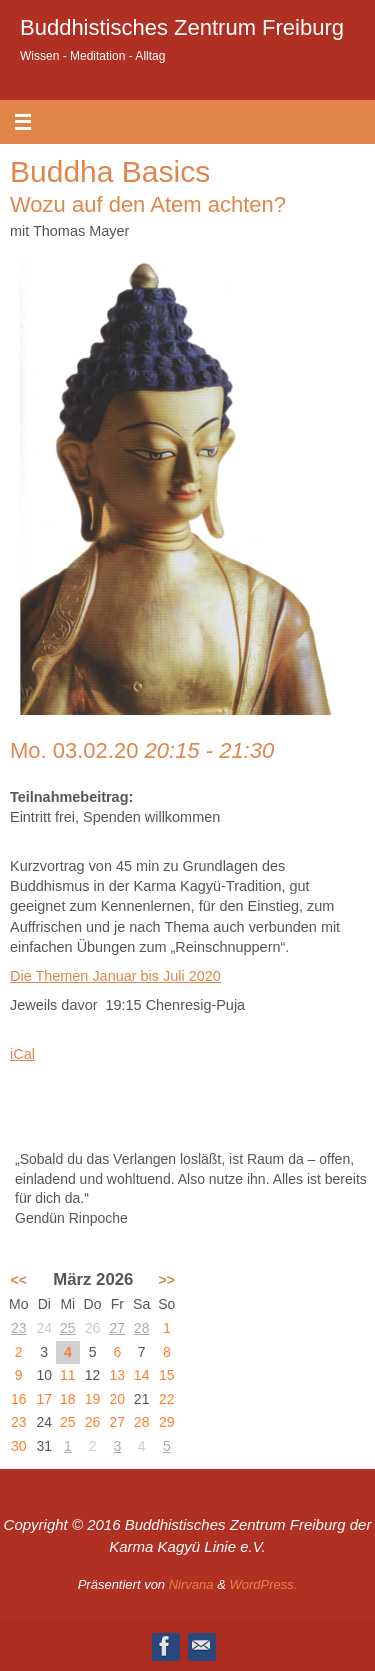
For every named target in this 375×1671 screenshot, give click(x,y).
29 (167, 1422)
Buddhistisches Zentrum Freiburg (182, 27)
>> (167, 1280)
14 (142, 1375)
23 (19, 1328)
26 (93, 1422)
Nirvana (191, 1584)
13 (118, 1375)
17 (44, 1399)
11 (68, 1375)
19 (93, 1399)
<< (19, 1280)
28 (142, 1328)
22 (167, 1399)
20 (118, 1399)
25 (68, 1328)
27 (118, 1328)
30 (19, 1446)
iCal (22, 1054)
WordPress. (263, 1584)
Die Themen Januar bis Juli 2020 (115, 976)
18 (68, 1399)
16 (19, 1399)
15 (167, 1375)
